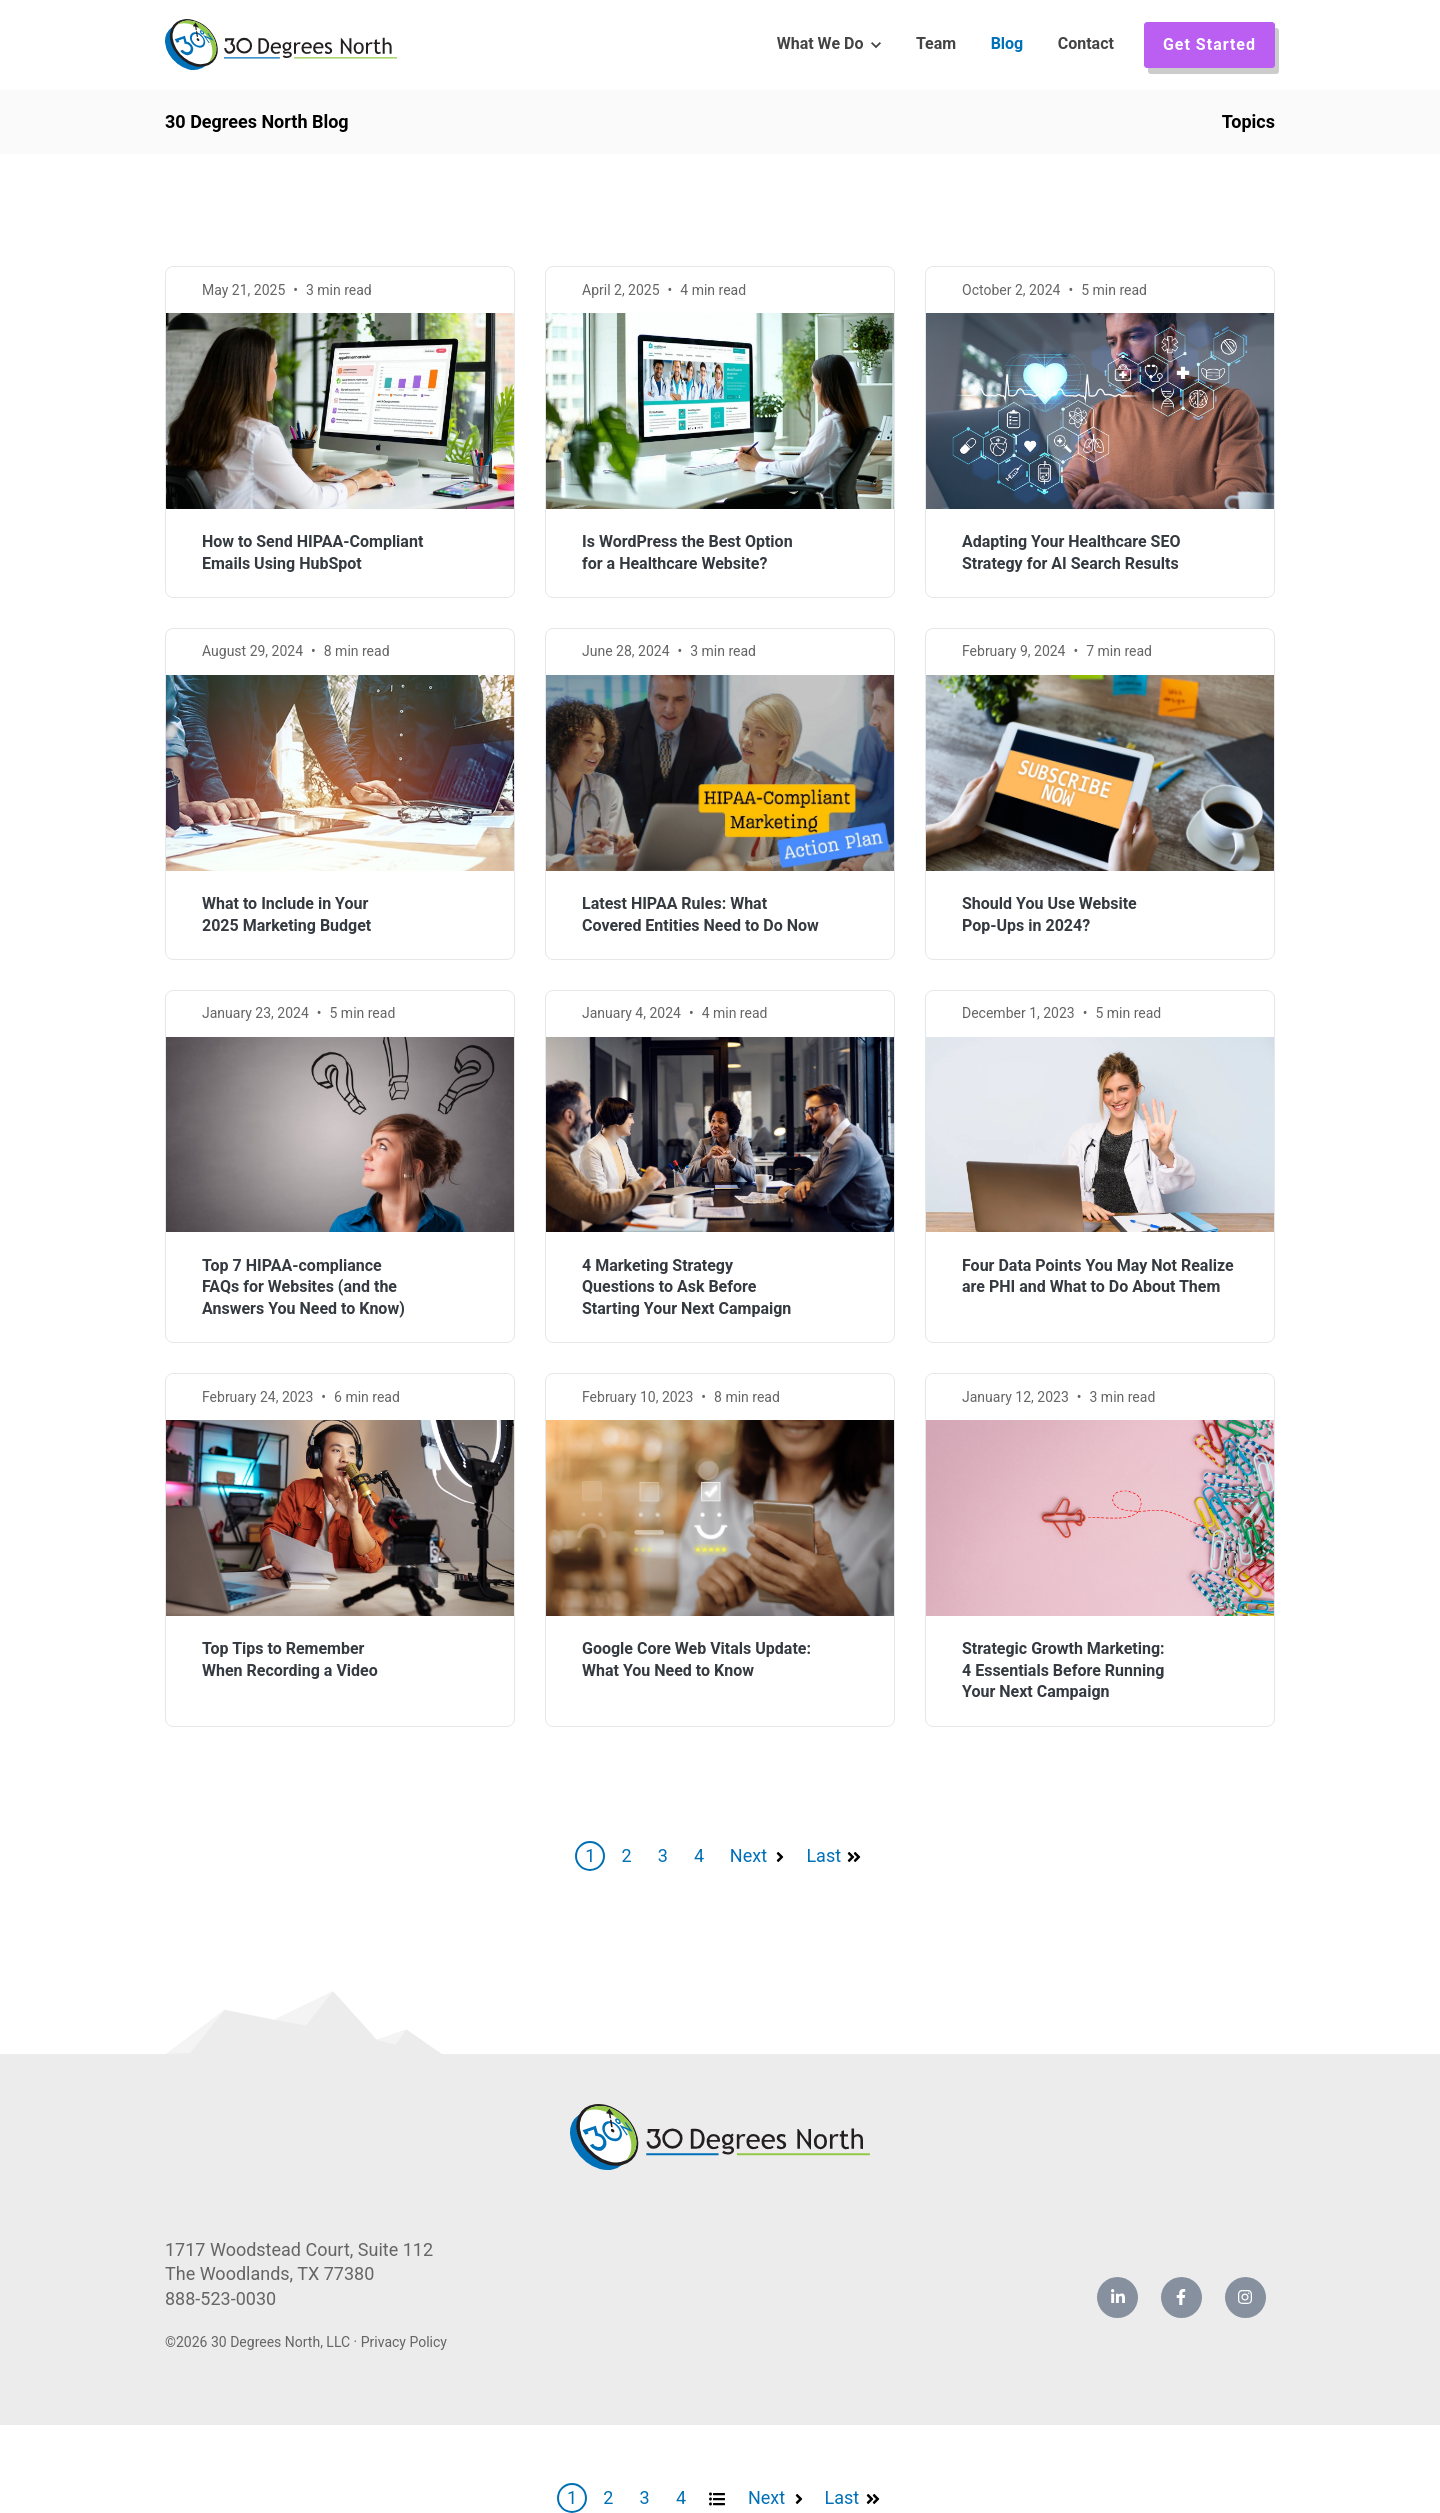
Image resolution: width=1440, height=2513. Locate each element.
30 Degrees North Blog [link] (257, 121)
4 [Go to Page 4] (699, 1855)
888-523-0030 (220, 2298)
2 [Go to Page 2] (626, 1855)
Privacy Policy (404, 2342)
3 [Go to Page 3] (663, 1855)
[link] (281, 43)
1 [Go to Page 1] (590, 1855)
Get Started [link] (1209, 44)
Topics (1248, 121)
